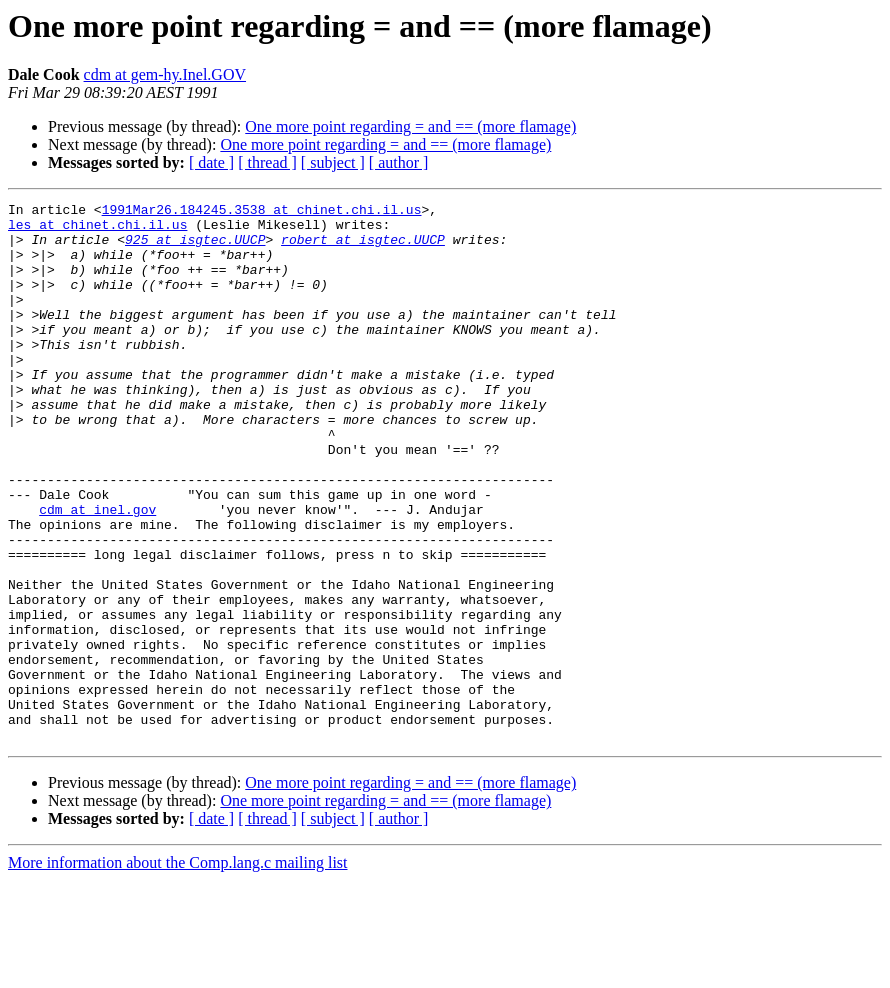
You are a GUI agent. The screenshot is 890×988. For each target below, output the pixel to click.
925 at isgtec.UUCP (195, 248)
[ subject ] (333, 162)
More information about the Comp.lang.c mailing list (178, 970)
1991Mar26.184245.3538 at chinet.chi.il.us (262, 212)
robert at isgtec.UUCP (363, 248)
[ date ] (211, 162)
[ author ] (399, 162)
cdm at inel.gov (97, 572)
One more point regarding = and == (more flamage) (410, 126)
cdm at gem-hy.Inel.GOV (165, 74)
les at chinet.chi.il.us (97, 230)
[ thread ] (267, 162)
